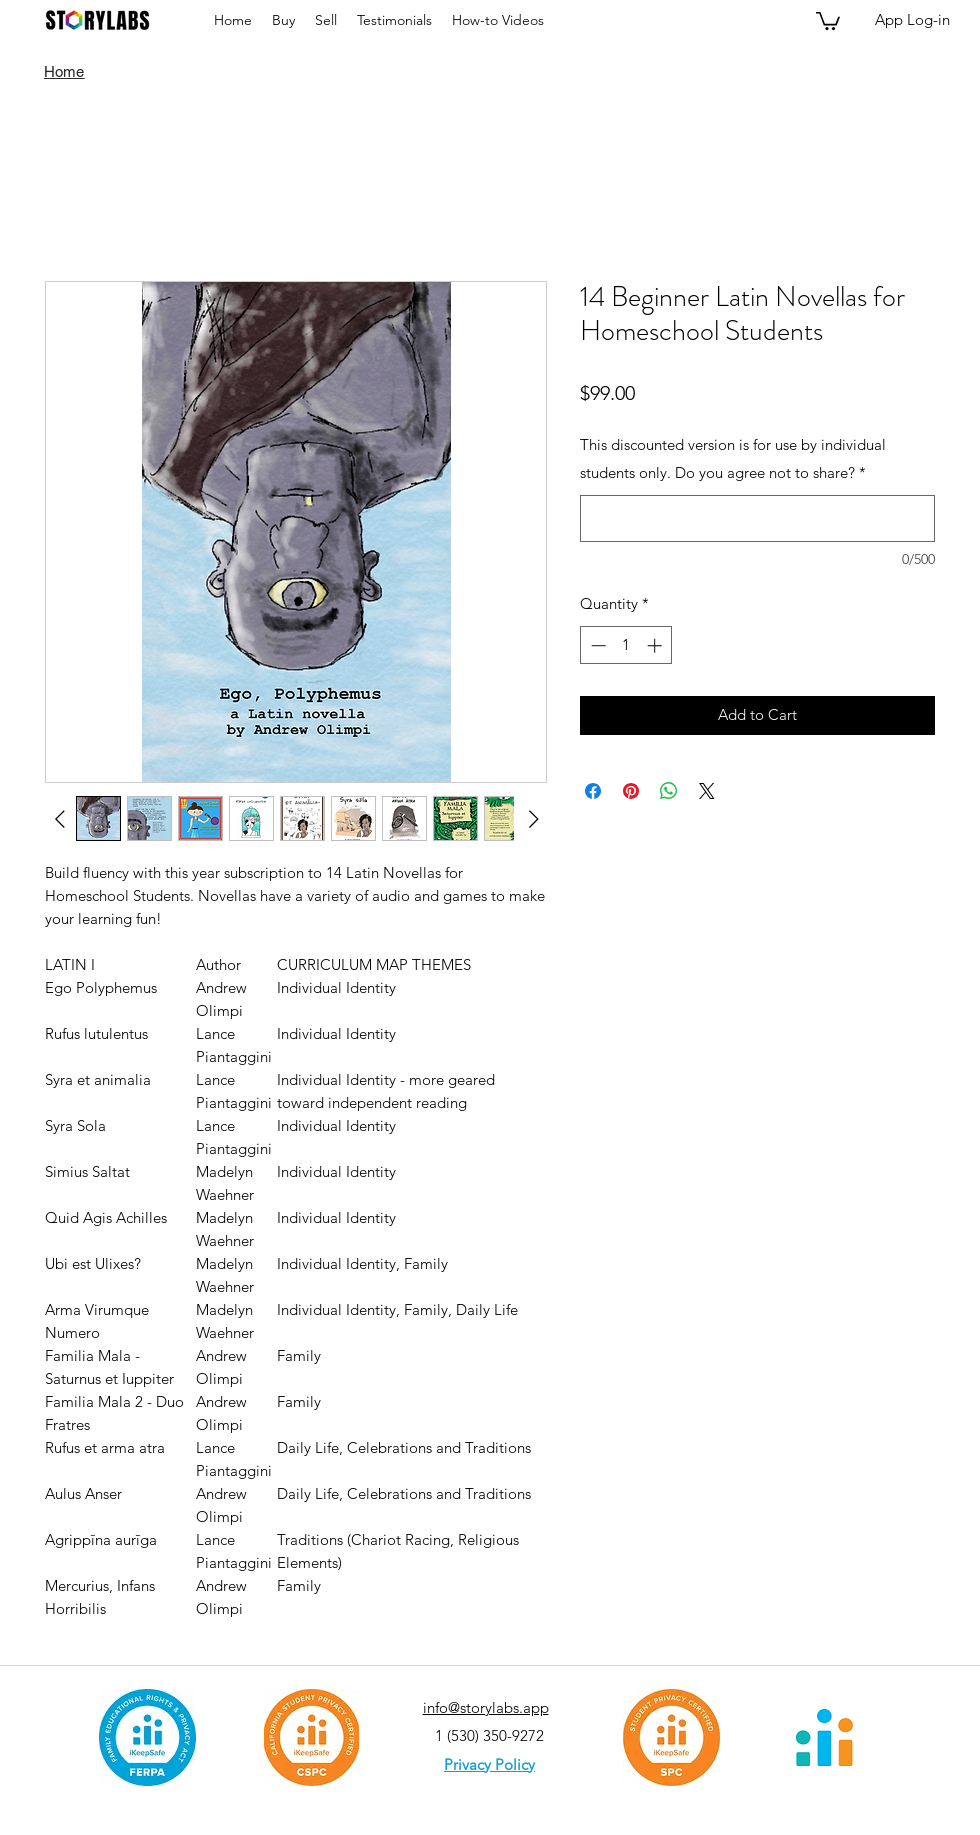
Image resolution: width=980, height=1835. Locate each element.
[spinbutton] (626, 645)
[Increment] (656, 645)
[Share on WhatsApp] (669, 791)
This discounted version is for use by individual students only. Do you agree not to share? (733, 458)
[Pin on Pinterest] (631, 791)
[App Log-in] (912, 20)
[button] (828, 20)
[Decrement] (596, 645)
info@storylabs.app (486, 1707)
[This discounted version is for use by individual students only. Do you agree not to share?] (757, 518)
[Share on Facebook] (593, 791)
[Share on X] (707, 791)
